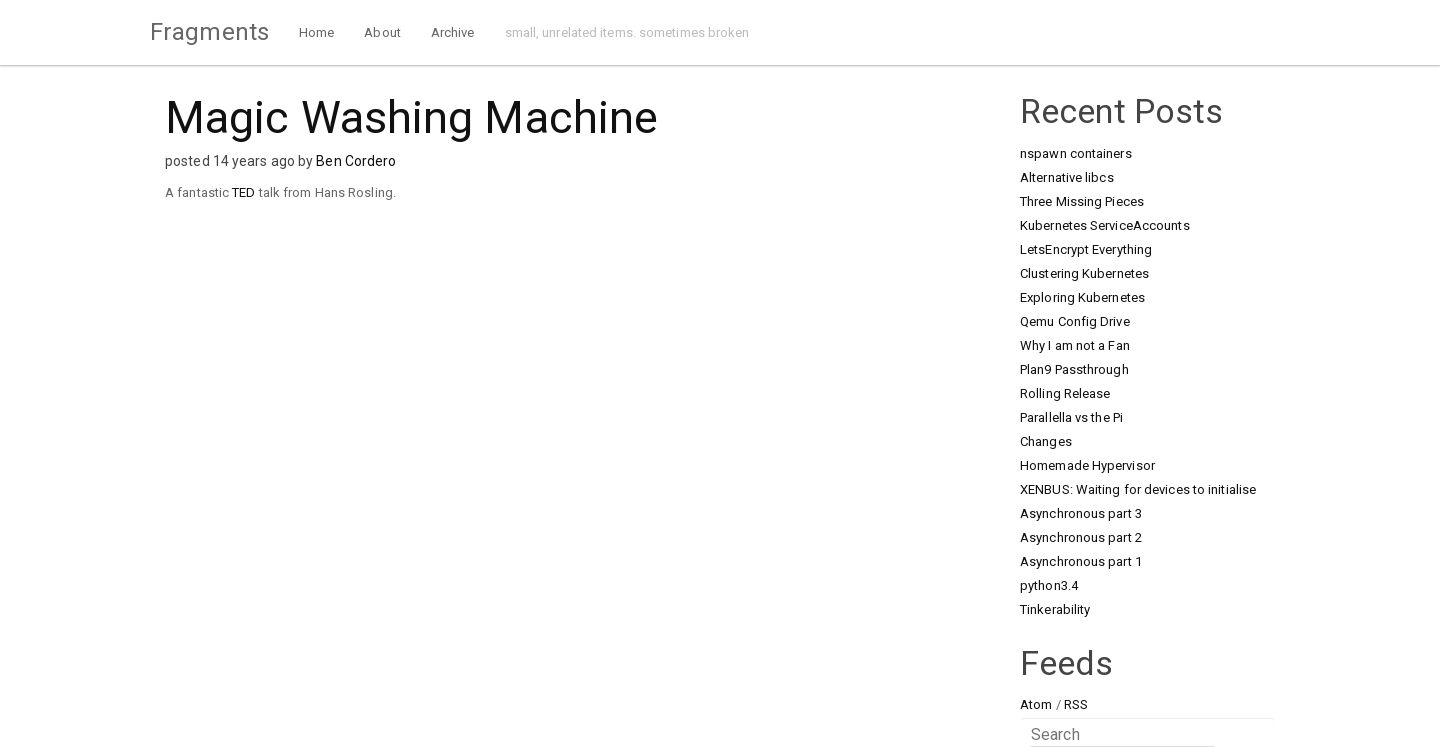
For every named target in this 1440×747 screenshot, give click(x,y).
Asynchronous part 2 (1081, 537)
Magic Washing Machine (411, 117)
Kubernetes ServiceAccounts (1105, 225)
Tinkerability (1055, 609)
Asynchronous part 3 (1081, 513)
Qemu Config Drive (1075, 321)
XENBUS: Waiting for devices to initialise (1138, 489)
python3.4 (1049, 585)
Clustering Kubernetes (1084, 273)
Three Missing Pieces (1082, 201)
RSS (1076, 704)
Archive (453, 32)
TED (243, 192)
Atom (1036, 704)
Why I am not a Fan (1075, 345)
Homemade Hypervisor (1087, 465)
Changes (1046, 441)
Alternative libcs (1067, 177)
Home (316, 32)
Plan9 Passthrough (1074, 369)
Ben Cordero (356, 161)
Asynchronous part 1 (1081, 561)
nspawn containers (1076, 153)
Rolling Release (1065, 393)
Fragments (209, 32)
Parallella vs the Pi (1071, 417)
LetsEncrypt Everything (1086, 249)
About (382, 32)
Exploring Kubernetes (1082, 297)
